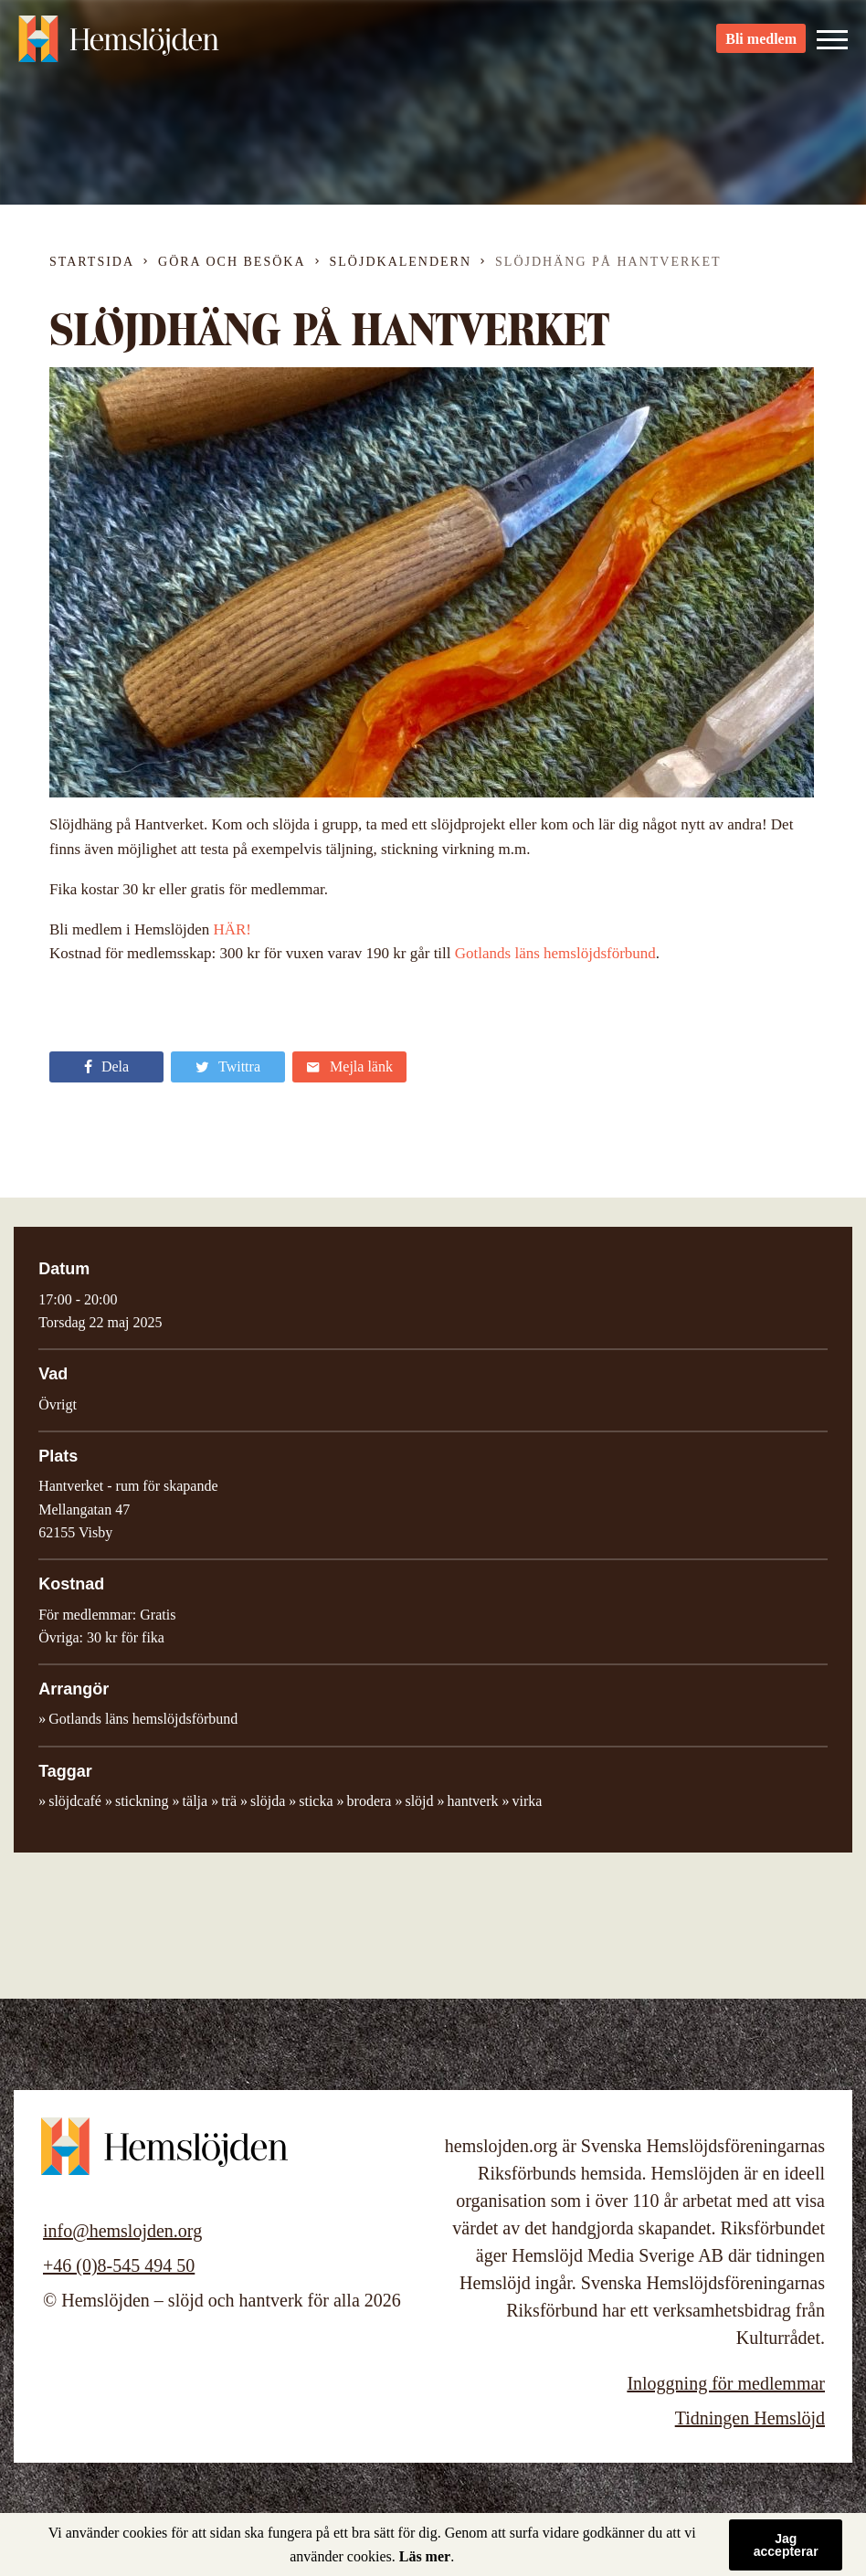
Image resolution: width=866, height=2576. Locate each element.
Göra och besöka (231, 262)
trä (229, 1801)
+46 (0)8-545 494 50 (119, 2265)
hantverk (473, 1801)
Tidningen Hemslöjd (750, 2418)
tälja (195, 1801)
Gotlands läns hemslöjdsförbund (555, 953)
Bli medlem (761, 46)
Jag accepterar (786, 2545)
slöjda (267, 1801)
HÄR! (232, 929)
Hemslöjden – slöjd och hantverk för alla (118, 45)
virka (527, 1801)
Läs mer (424, 2556)
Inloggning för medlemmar (726, 2383)
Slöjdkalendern (401, 262)
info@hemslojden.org (122, 2231)
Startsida (91, 262)
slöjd (419, 1801)
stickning (142, 1801)
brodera (369, 1801)
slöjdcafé (74, 1801)
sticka (316, 1801)
